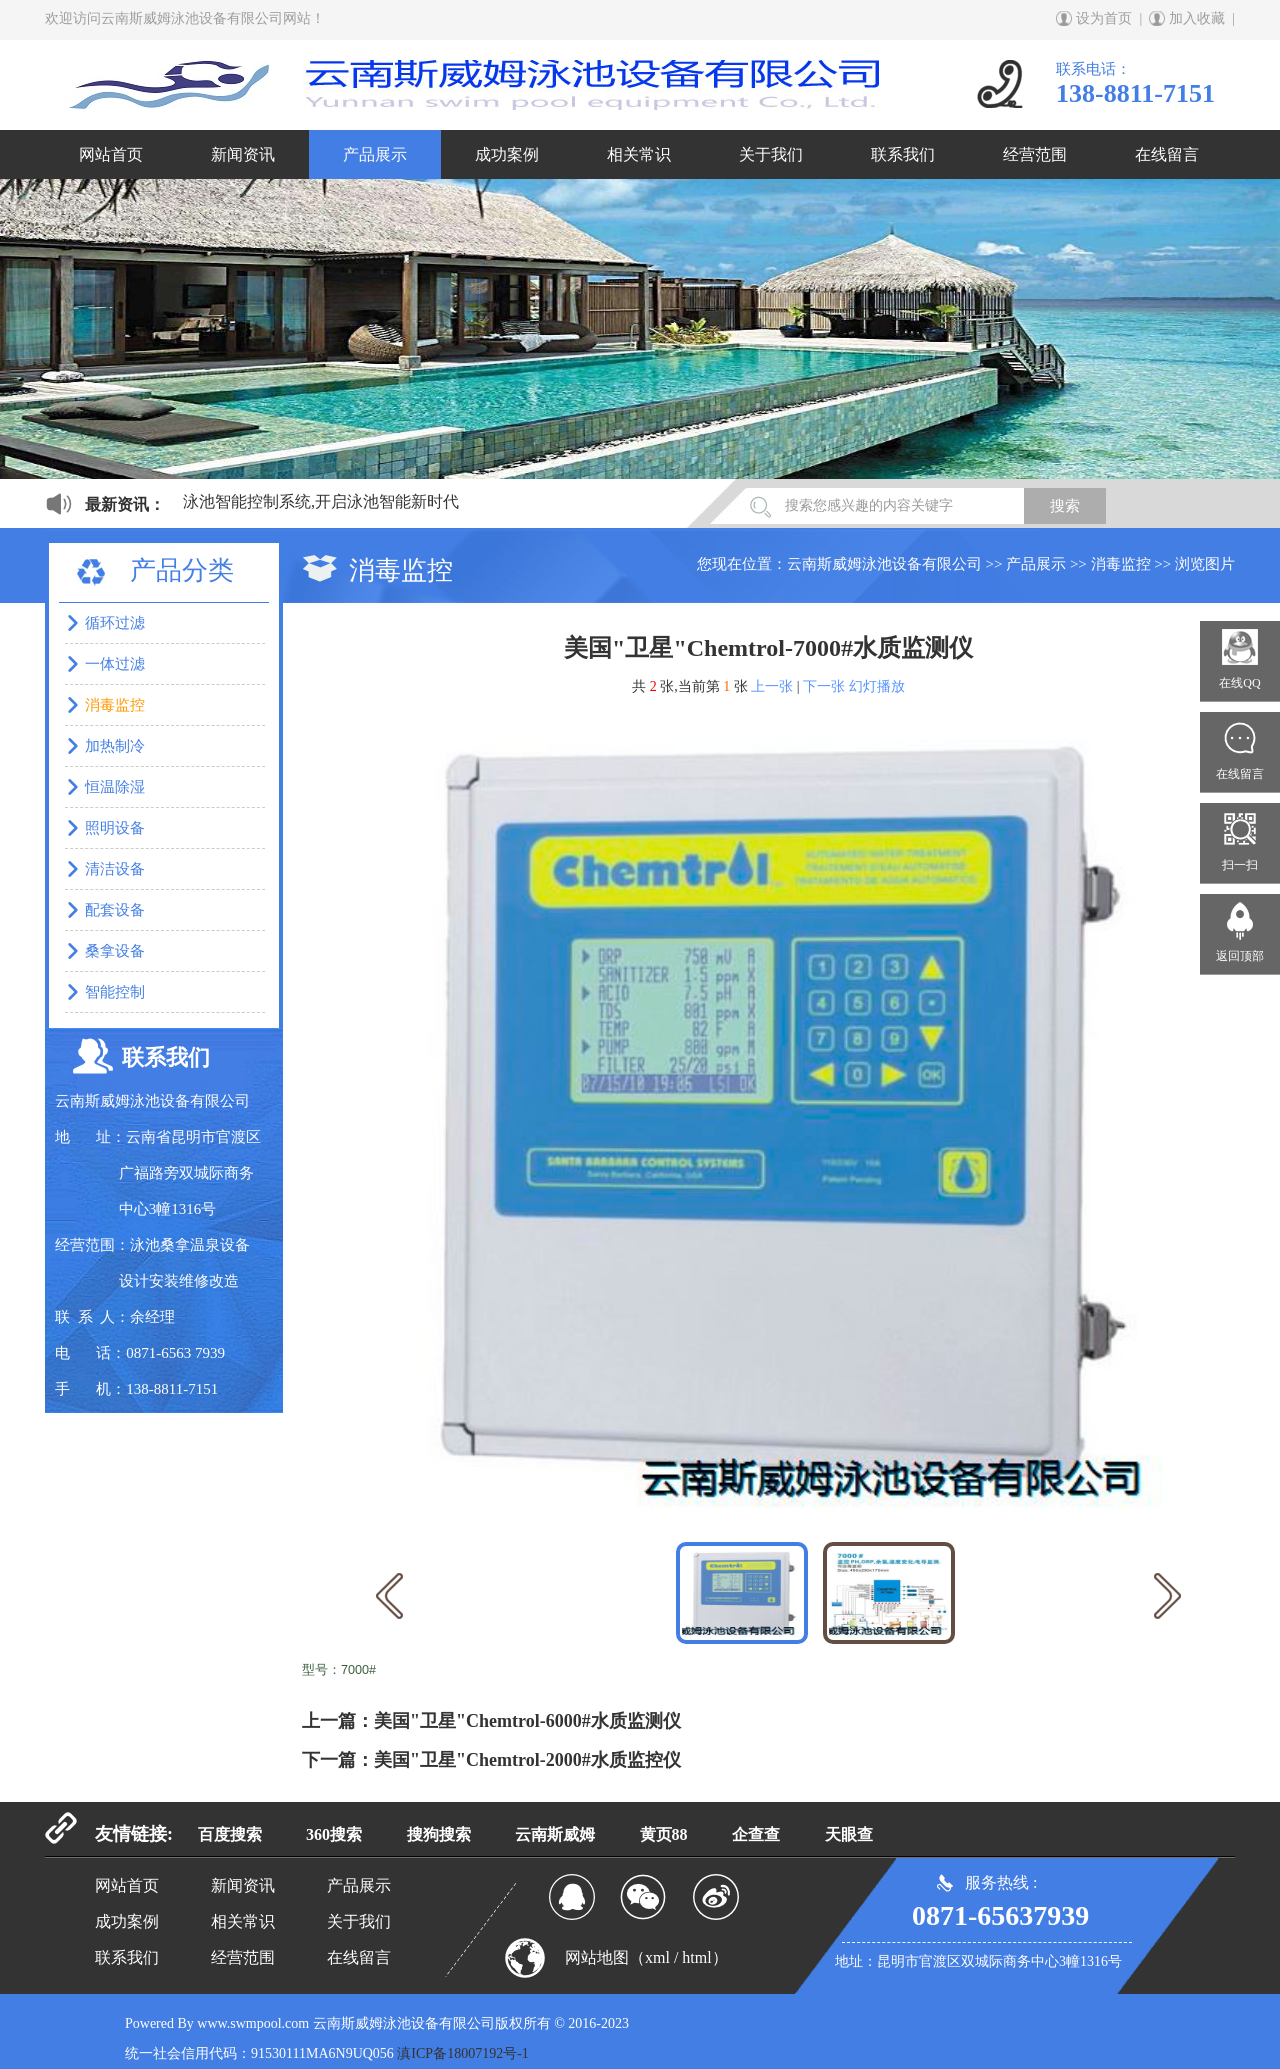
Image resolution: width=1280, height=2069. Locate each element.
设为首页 (1104, 18)
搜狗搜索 (439, 1834)
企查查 (756, 1834)
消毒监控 (1121, 564)
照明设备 (115, 828)
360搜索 (334, 1834)
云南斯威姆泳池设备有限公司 (884, 564)
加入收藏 (1197, 18)
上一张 (772, 686)
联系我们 (903, 154)
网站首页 (111, 154)
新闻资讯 (243, 154)
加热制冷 (115, 746)
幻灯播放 (877, 686)
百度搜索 (230, 1834)
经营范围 (1035, 154)
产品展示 (375, 154)
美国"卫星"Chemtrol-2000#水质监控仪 (527, 1760)
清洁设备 (115, 869)
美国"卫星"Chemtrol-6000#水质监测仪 (527, 1721)
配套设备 (115, 910)
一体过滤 (115, 664)
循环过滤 (115, 623)
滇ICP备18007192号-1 (462, 2053)
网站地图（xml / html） (646, 1957)
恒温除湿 (115, 787)
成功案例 (507, 154)
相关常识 (639, 154)
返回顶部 (1240, 956)
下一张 (824, 686)
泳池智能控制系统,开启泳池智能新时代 (321, 501)
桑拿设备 (115, 951)
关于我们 (771, 154)
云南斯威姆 (555, 1834)
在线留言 (1167, 154)
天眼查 (849, 1834)
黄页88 (664, 1834)
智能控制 (115, 992)
